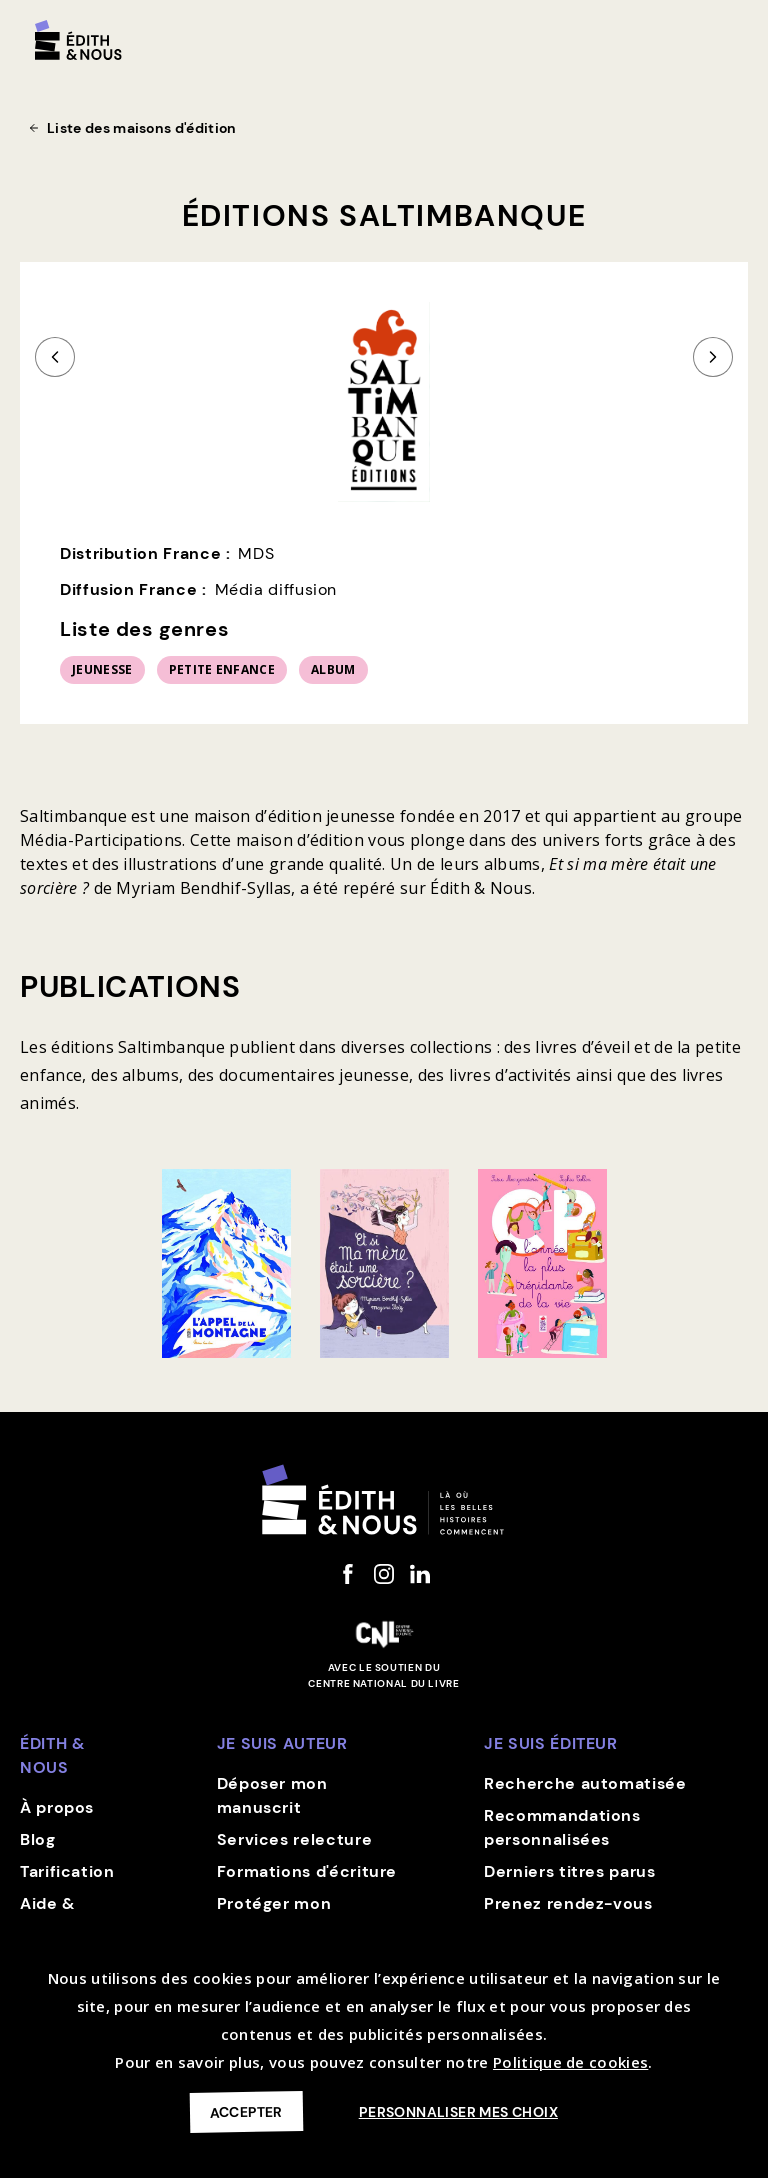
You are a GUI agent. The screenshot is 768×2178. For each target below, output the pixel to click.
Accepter (246, 2111)
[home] (78, 40)
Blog (38, 1839)
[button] (730, 32)
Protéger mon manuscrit (274, 1915)
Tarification (67, 1871)
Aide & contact (53, 1915)
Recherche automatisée (585, 1783)
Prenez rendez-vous (568, 1903)
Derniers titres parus (569, 1871)
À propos (57, 1807)
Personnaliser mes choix (458, 2112)
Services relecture (295, 1839)
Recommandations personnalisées (562, 1827)
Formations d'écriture (307, 1871)
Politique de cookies (570, 2062)
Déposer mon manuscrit (272, 1795)
